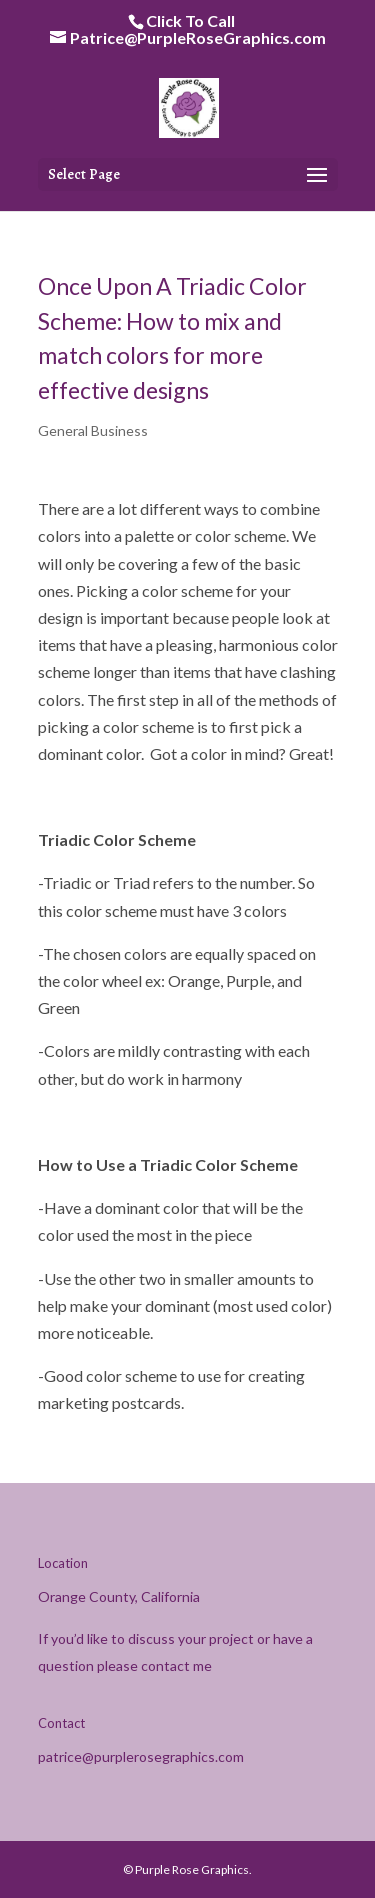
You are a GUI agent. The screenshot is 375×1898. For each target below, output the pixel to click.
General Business (93, 430)
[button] (317, 176)
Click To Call (190, 20)
